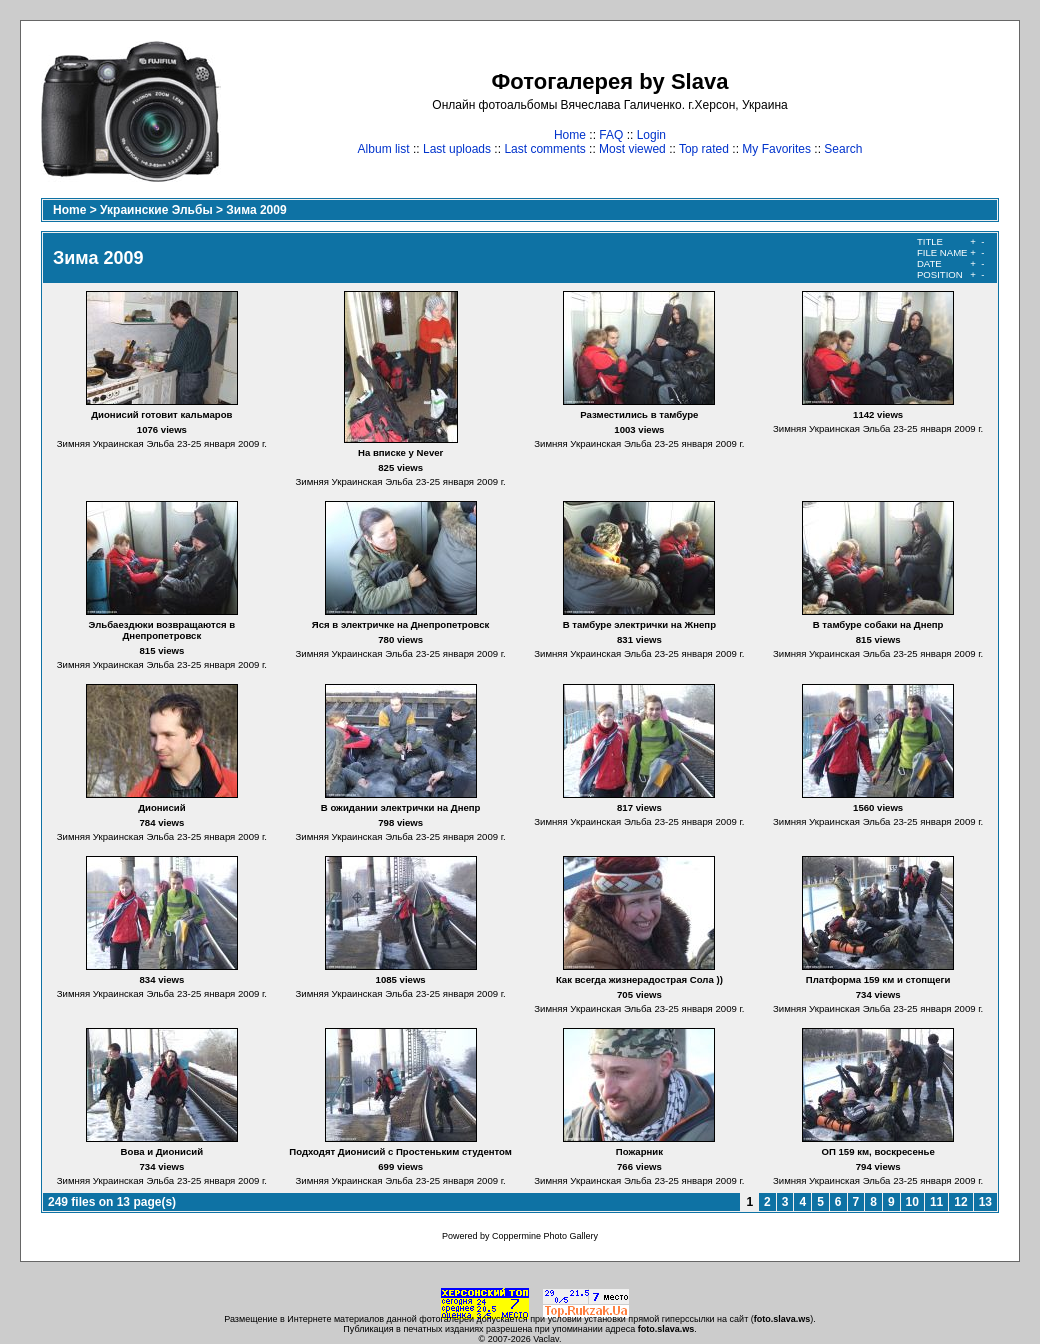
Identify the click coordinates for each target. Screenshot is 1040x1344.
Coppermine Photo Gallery (545, 1236)
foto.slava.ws (782, 1319)
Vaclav (546, 1339)
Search (843, 149)
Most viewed (632, 149)
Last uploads (457, 149)
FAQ (611, 135)
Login (651, 135)
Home (570, 135)
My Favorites (776, 149)
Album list (384, 149)
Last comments (544, 149)
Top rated (704, 149)
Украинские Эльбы (156, 210)
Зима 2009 (256, 210)
